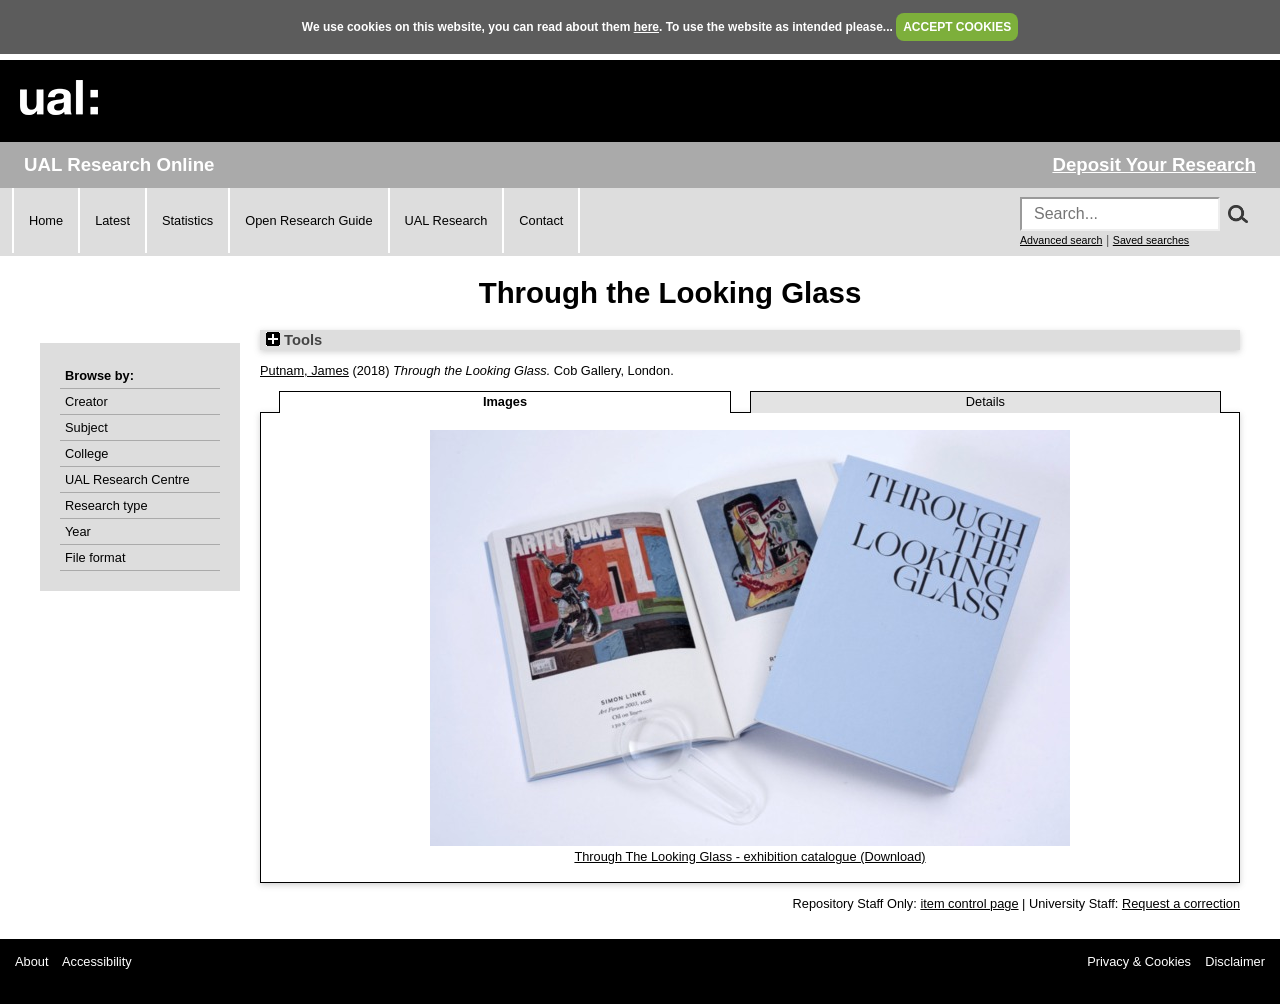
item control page (969, 903)
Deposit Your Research (1154, 164)
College (86, 453)
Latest (112, 220)
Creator (86, 401)
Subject (86, 427)
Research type (106, 505)
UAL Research (446, 220)
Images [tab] (505, 401)
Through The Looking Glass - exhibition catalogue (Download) (749, 856)
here (646, 27)
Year (78, 531)
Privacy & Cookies (1139, 961)
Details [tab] (985, 401)
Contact (541, 220)
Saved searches (1151, 240)
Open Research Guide (308, 220)
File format (95, 557)
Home (46, 220)
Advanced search (1061, 240)
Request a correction (1181, 903)
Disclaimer (1235, 961)
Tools (294, 340)
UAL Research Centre (127, 479)
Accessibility (97, 961)
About (31, 961)
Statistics (187, 220)
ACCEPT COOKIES (957, 27)
